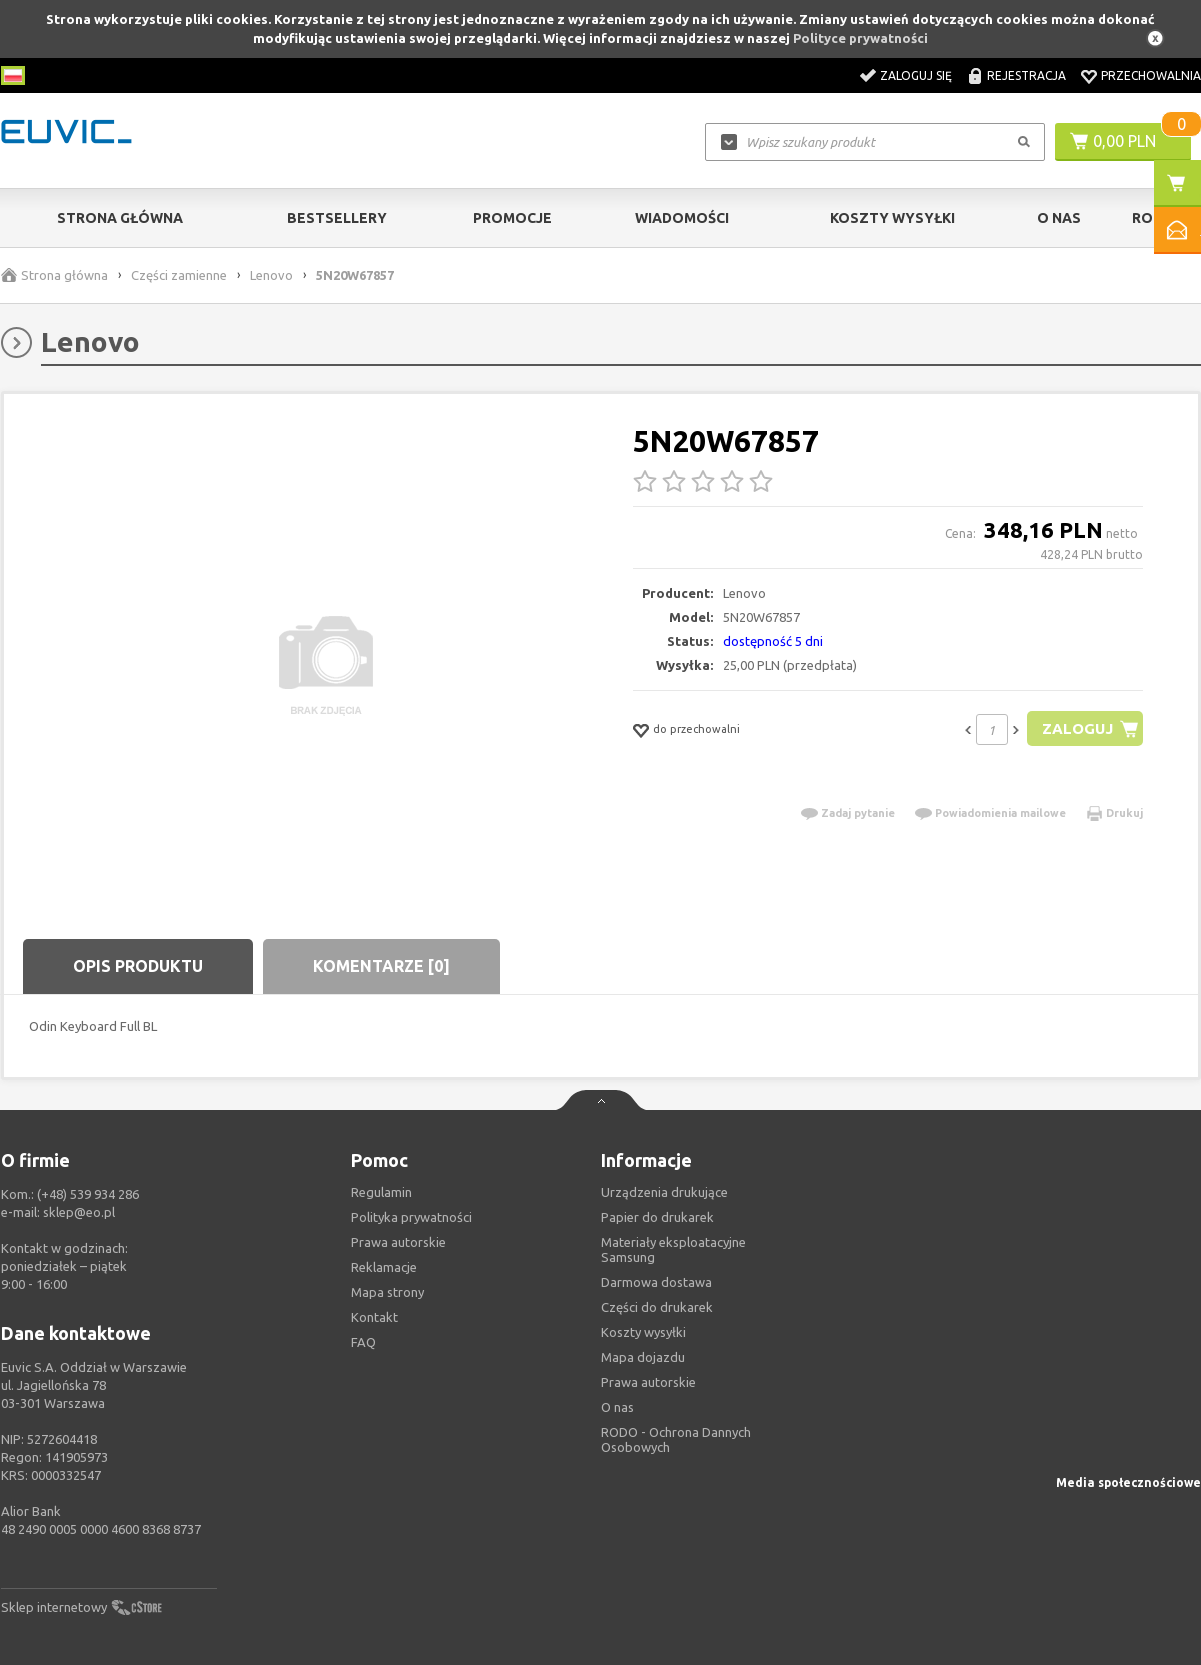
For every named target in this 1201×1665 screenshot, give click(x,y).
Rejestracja (1026, 75)
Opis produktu (138, 966)
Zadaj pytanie (858, 813)
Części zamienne (179, 275)
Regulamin (381, 1192)
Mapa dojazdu (643, 1357)
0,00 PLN (1124, 141)
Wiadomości (682, 218)
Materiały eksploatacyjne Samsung (673, 1249)
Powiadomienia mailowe (1000, 813)
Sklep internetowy (54, 1607)
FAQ (363, 1342)
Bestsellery (337, 218)
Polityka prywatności (411, 1217)
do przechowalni (696, 729)
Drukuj (1124, 813)
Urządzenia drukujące (664, 1192)
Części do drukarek (657, 1307)
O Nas (1059, 218)
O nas (617, 1407)
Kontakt (374, 1317)
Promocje (512, 218)
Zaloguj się (916, 75)
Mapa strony (387, 1292)
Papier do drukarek (657, 1217)
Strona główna (120, 218)
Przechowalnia (1151, 75)
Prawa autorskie (648, 1382)
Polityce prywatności (860, 38)
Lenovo (271, 275)
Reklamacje (384, 1267)
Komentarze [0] (381, 966)
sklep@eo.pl (79, 1212)
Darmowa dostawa (656, 1282)
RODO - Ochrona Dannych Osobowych (676, 1439)
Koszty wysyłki (892, 218)
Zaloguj (1077, 728)
